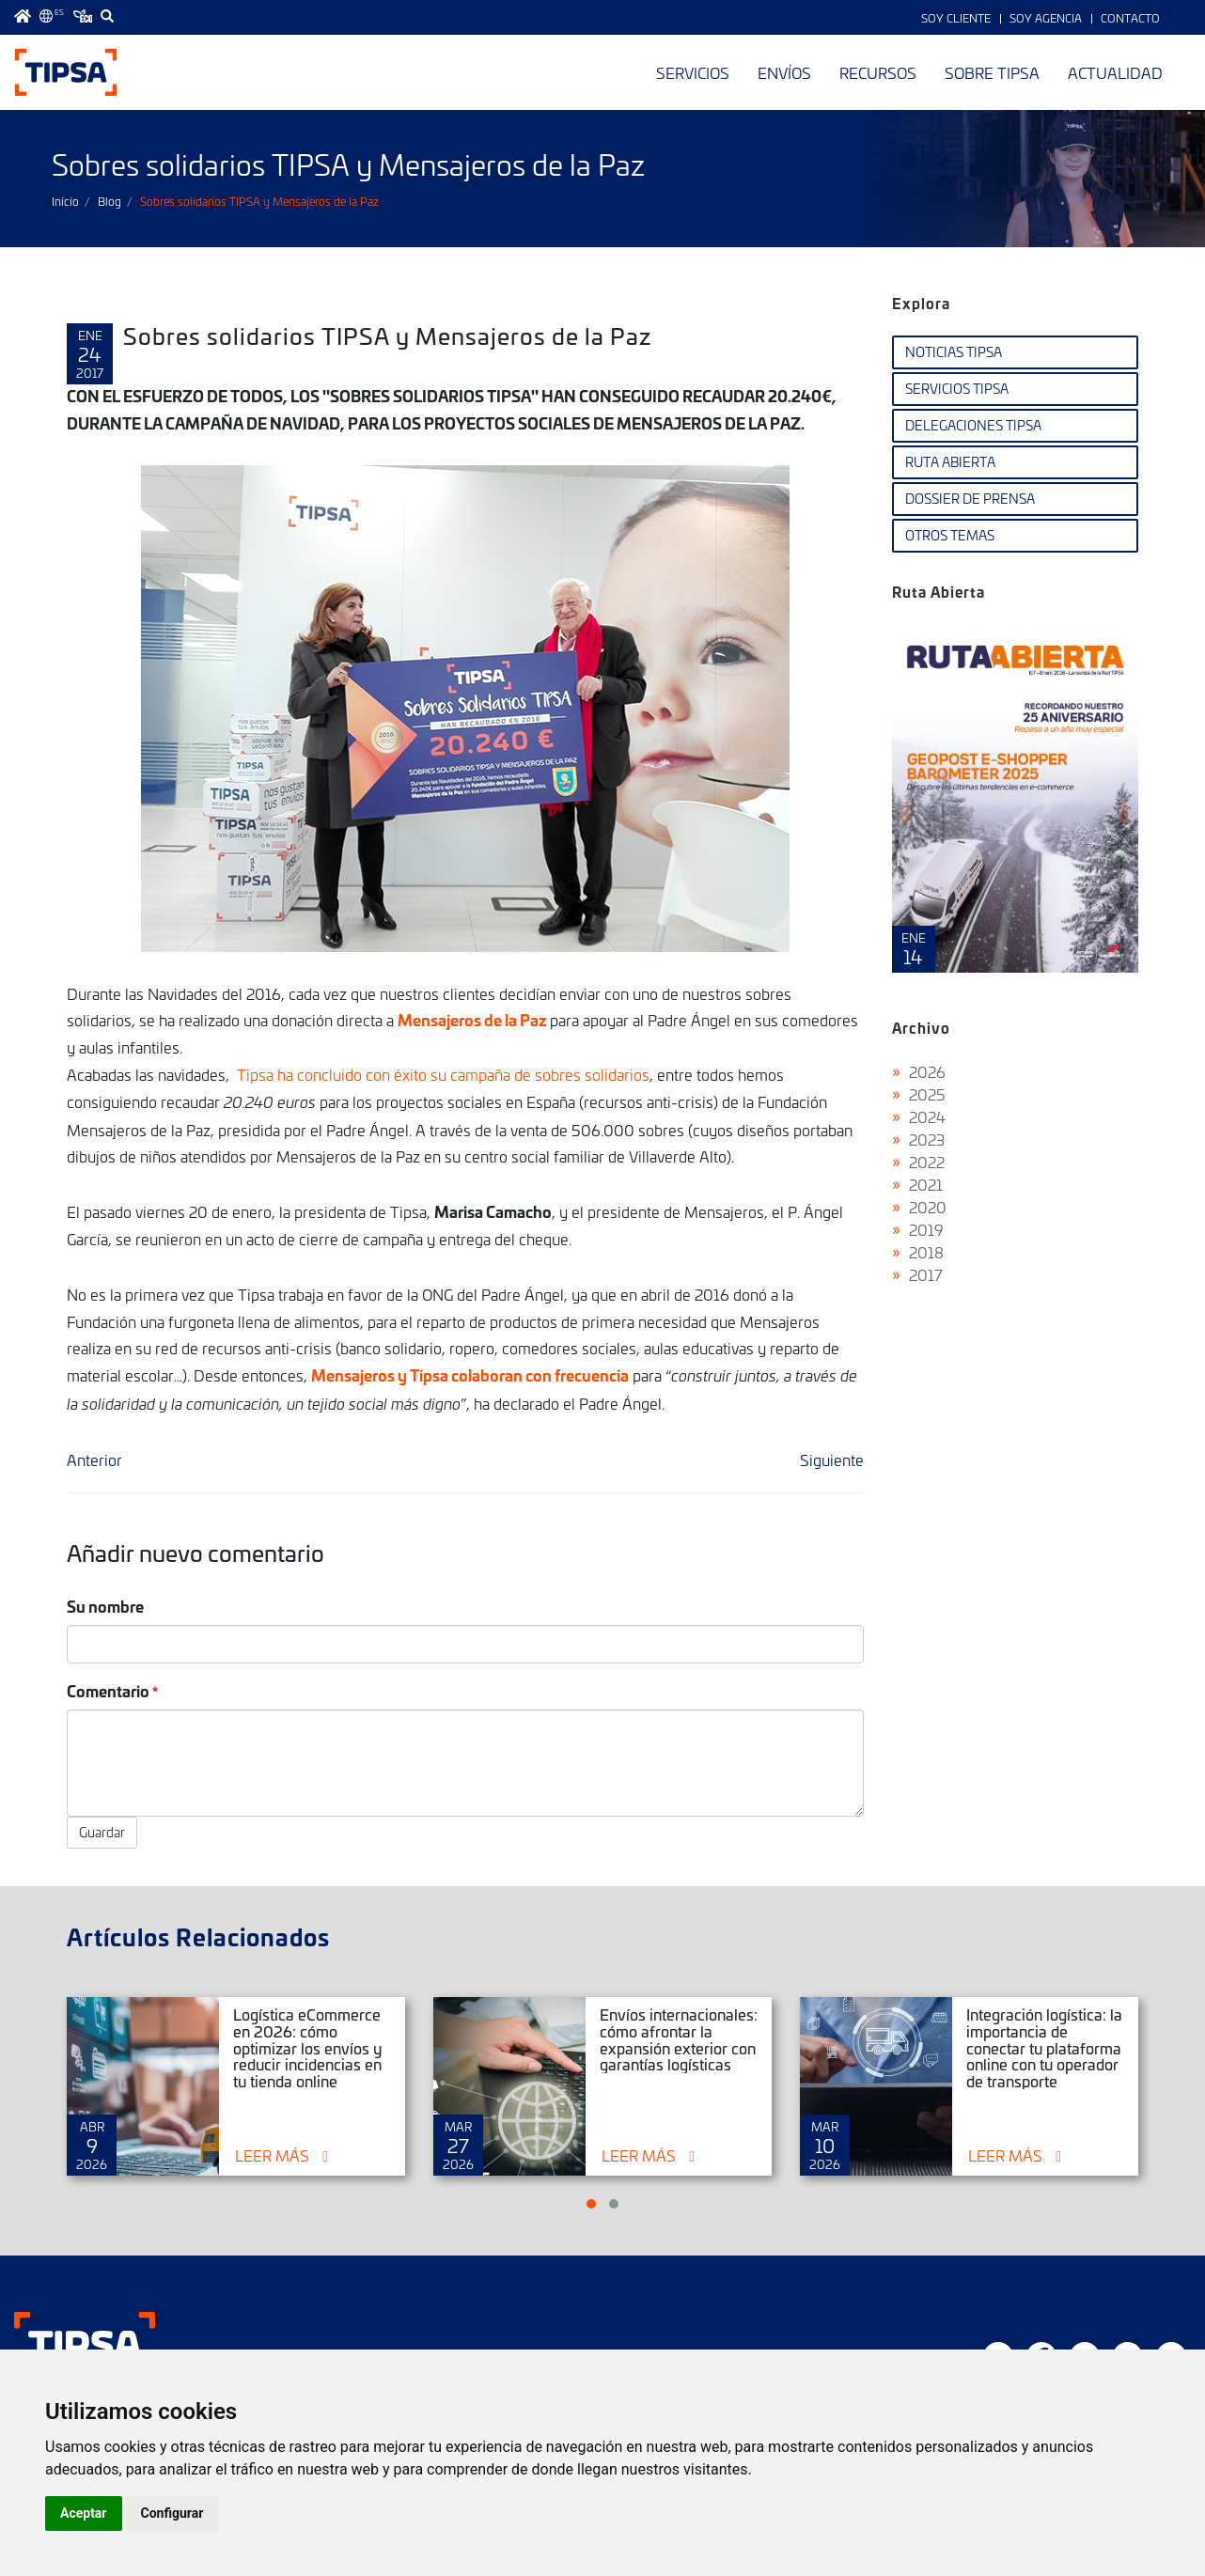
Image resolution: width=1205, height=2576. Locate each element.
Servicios (692, 72)
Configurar (172, 2513)
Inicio (65, 201)
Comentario (108, 1690)
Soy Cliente (956, 17)
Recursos (877, 72)
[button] (591, 2203)
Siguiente (832, 1459)
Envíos (784, 72)
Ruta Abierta (950, 462)
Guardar (102, 1832)
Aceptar (83, 2513)
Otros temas (949, 535)
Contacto (1130, 17)
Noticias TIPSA (953, 352)
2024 (927, 1116)
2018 (926, 1251)
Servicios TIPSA (957, 389)
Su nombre (105, 1605)
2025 (927, 1094)
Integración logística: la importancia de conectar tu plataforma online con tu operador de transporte (1044, 2047)
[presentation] (905, 813)
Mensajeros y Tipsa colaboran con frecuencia (470, 1374)
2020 (928, 1206)
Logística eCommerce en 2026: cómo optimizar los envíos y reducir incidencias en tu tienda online (307, 2047)
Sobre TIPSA (992, 72)
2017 (926, 1274)
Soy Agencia (1045, 17)
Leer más (272, 2155)
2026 (927, 1071)
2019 (926, 1229)
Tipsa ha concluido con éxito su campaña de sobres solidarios (443, 1074)
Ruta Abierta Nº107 (1015, 797)
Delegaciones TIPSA (973, 425)
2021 (926, 1184)
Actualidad (1115, 72)
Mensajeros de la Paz (474, 1019)
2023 (927, 1139)
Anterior (94, 1459)
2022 (927, 1161)
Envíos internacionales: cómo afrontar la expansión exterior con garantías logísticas (679, 2039)
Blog (109, 201)
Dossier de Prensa (970, 498)
